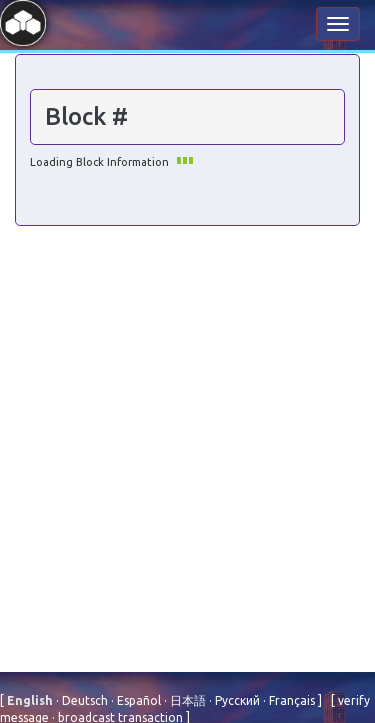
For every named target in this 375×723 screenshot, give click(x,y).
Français (290, 700)
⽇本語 (186, 700)
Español (137, 700)
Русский (236, 700)
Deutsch (83, 700)
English (31, 700)
